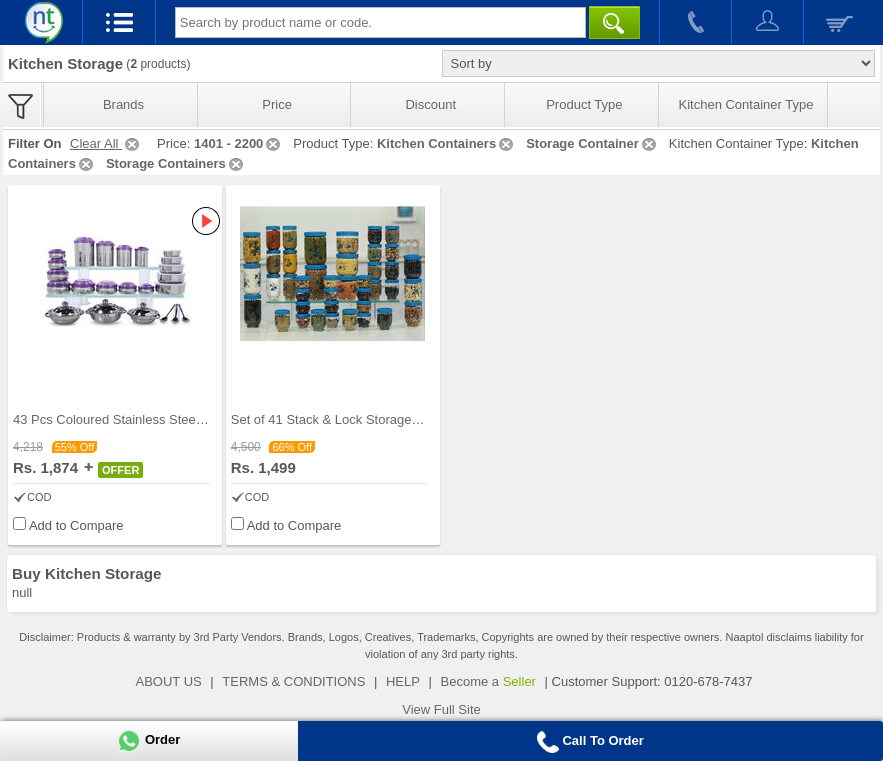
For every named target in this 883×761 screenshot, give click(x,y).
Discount (430, 104)
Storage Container (592, 143)
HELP (403, 681)
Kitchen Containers (446, 143)
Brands (123, 104)
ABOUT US (169, 681)
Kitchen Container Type (746, 104)
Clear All (106, 143)
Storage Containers (176, 163)
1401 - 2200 (238, 143)
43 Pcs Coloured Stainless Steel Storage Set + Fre (159, 419)
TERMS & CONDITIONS (293, 681)
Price (277, 104)
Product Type (584, 104)
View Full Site (441, 709)
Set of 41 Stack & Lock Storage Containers (354, 419)
